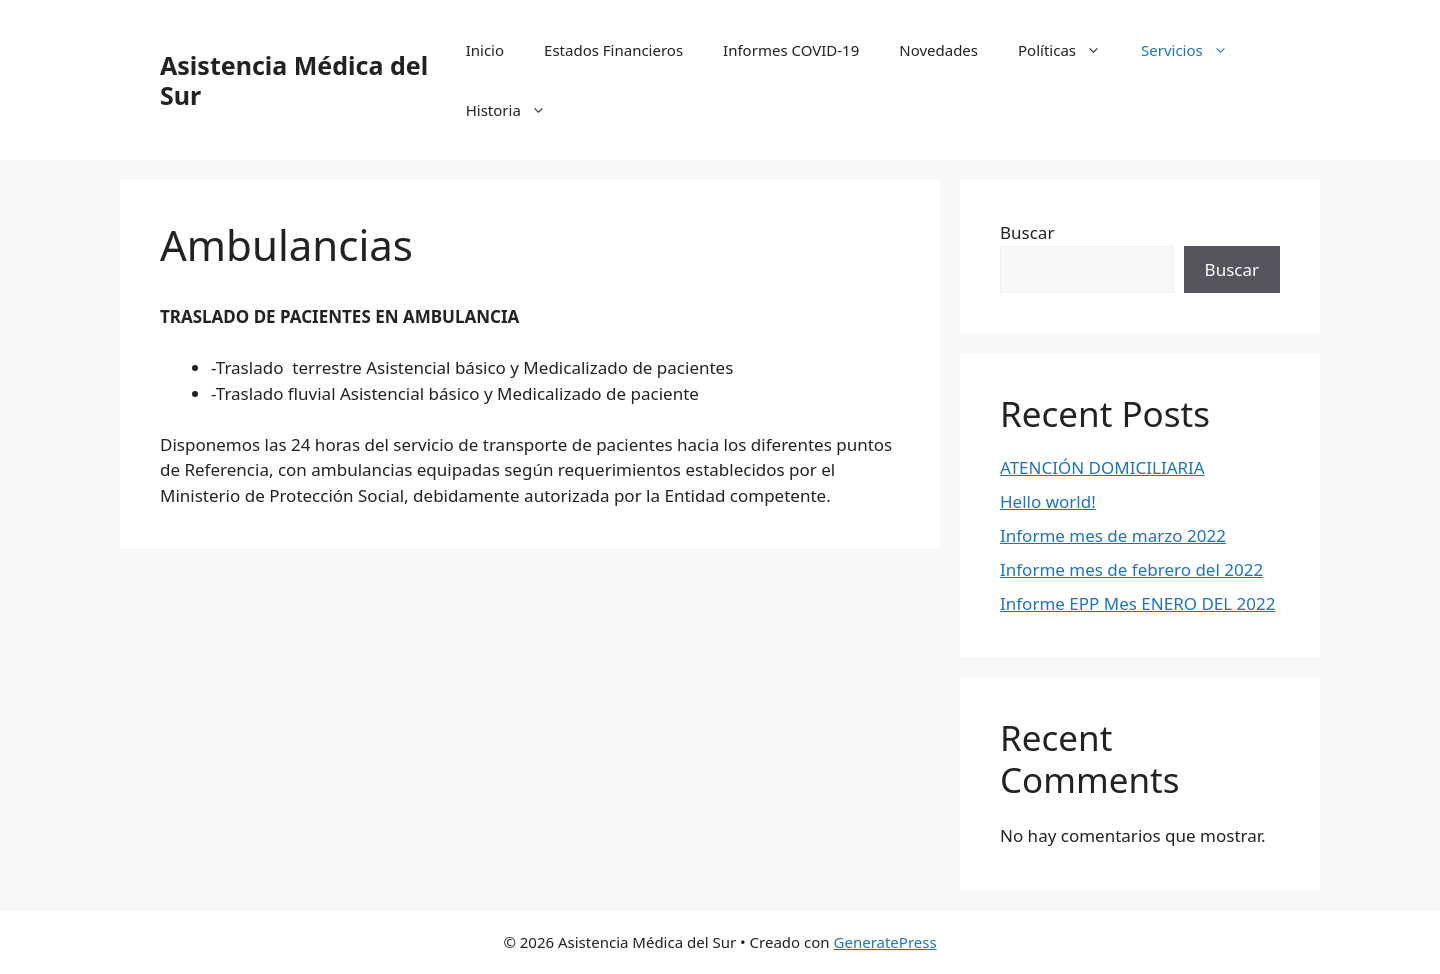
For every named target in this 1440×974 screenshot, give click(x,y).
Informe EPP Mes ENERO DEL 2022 (1138, 603)
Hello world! (1048, 501)
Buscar (1027, 232)
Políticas (1069, 50)
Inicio (485, 50)
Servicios (1194, 50)
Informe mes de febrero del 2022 (1131, 569)
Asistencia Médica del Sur (294, 80)
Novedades (938, 50)
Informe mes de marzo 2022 (1113, 535)
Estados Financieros (613, 50)
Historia (516, 110)
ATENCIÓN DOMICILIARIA (1102, 467)
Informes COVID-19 (791, 50)
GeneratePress (885, 942)
